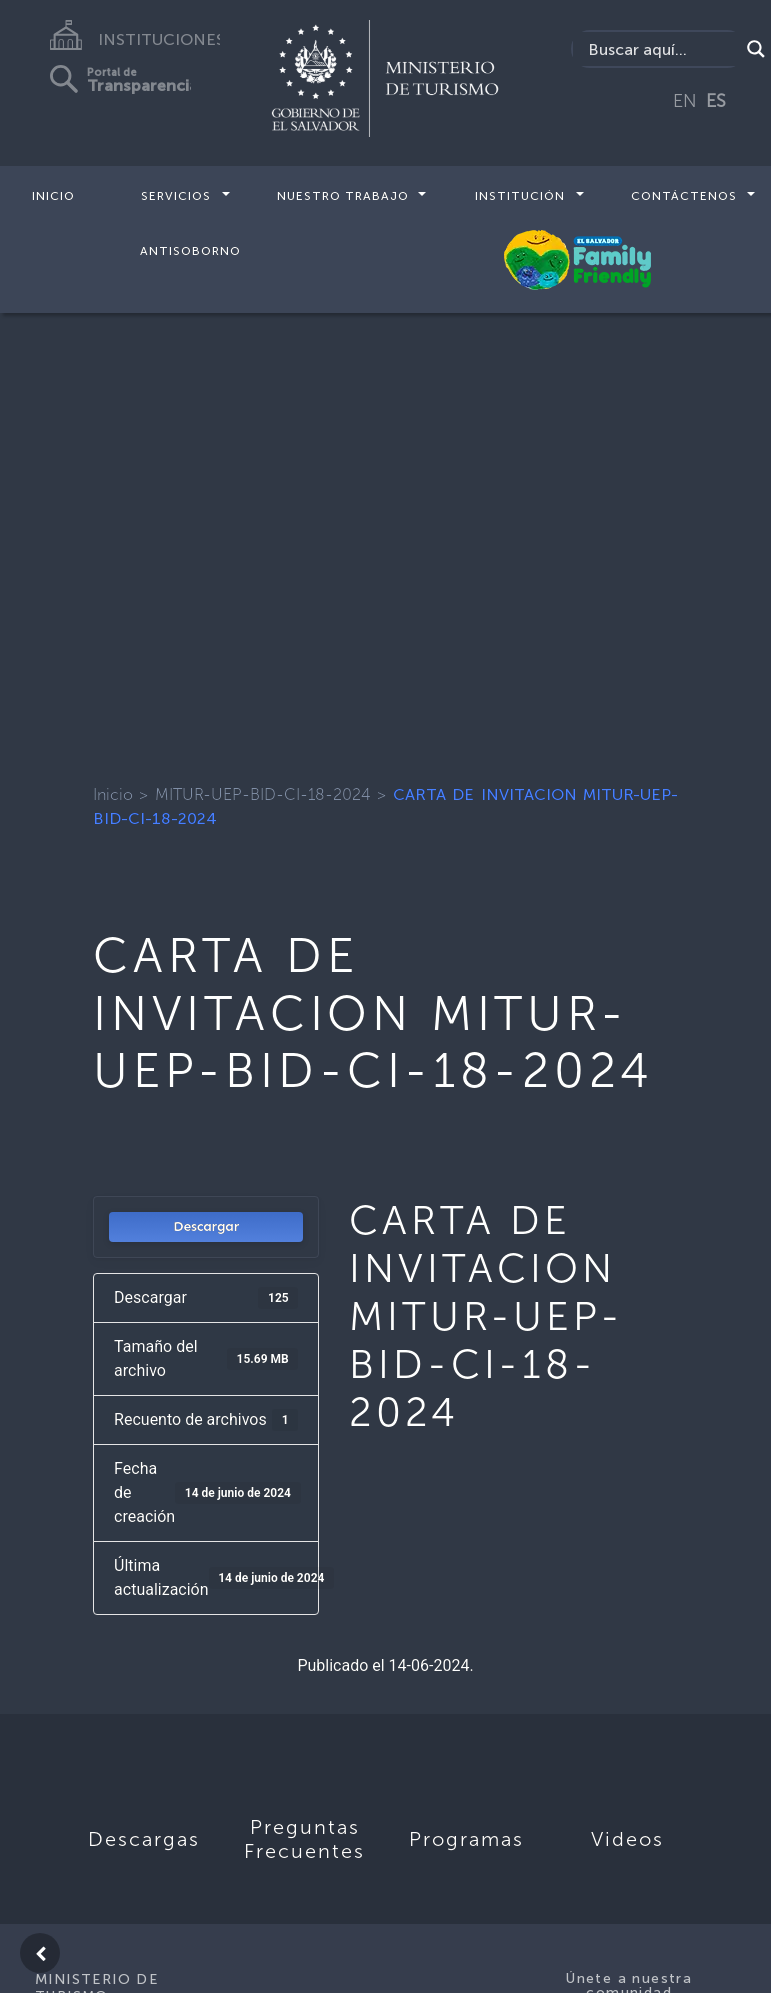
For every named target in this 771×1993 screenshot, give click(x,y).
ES (716, 101)
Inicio (53, 196)
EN (685, 101)
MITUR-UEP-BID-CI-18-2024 (263, 794)
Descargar (206, 1226)
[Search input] (661, 49)
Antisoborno (190, 250)
